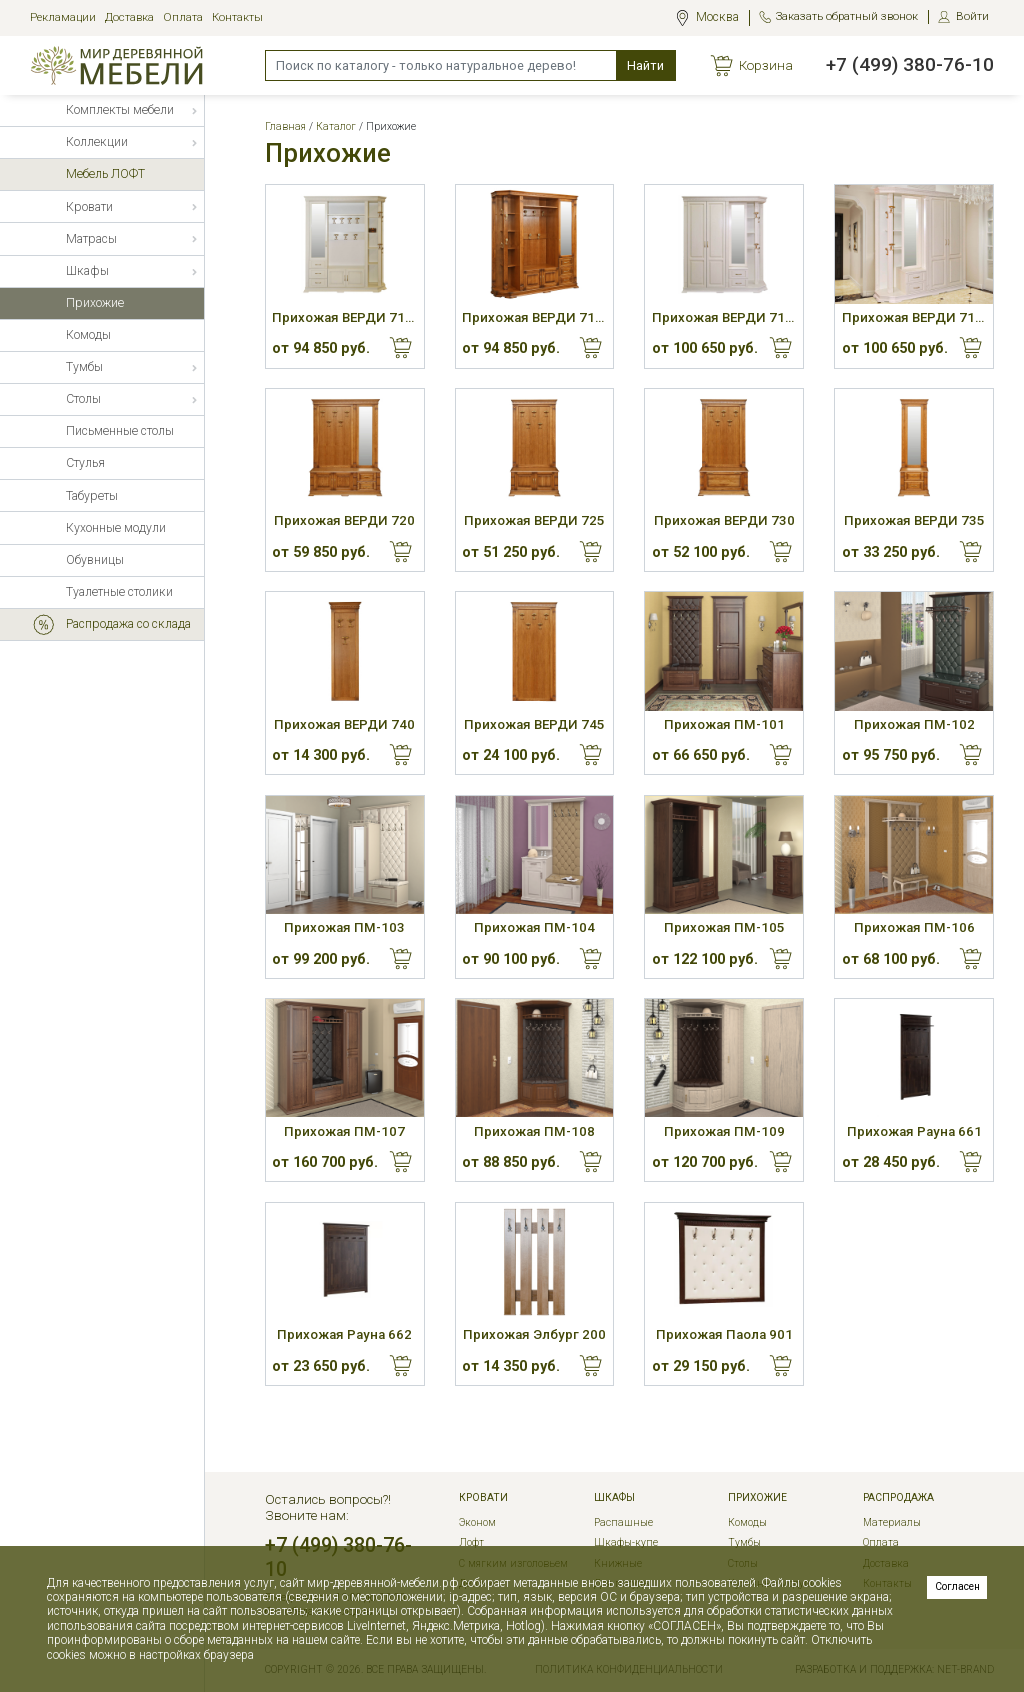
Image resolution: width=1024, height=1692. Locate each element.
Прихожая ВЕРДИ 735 (914, 520)
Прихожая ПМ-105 (724, 927)
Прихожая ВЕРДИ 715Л (724, 317)
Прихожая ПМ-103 (344, 927)
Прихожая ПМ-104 (534, 927)
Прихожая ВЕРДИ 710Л (344, 317)
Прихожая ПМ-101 (724, 724)
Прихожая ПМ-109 (724, 1131)
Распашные (623, 1522)
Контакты (237, 17)
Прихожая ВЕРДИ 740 (344, 724)
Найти (645, 65)
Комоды (747, 1522)
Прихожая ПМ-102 (914, 724)
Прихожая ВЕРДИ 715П (914, 317)
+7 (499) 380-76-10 (910, 64)
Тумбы (744, 1542)
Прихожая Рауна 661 (914, 1131)
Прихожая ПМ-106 (914, 927)
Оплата (183, 17)
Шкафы (614, 1498)
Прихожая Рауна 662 (344, 1334)
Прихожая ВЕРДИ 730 (724, 520)
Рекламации (63, 17)
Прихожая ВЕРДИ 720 (344, 520)
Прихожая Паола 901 (724, 1334)
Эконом (477, 1522)
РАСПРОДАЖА (898, 1498)
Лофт (471, 1542)
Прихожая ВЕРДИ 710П (534, 317)
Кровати (483, 1498)
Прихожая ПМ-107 (344, 1131)
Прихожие (757, 1498)
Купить (401, 348)
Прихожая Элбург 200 (534, 1334)
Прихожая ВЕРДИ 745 (534, 724)
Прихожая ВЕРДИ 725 (534, 520)
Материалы (892, 1522)
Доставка (129, 17)
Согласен (957, 1586)
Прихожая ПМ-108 (534, 1131)
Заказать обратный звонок (847, 16)
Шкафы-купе (626, 1542)
